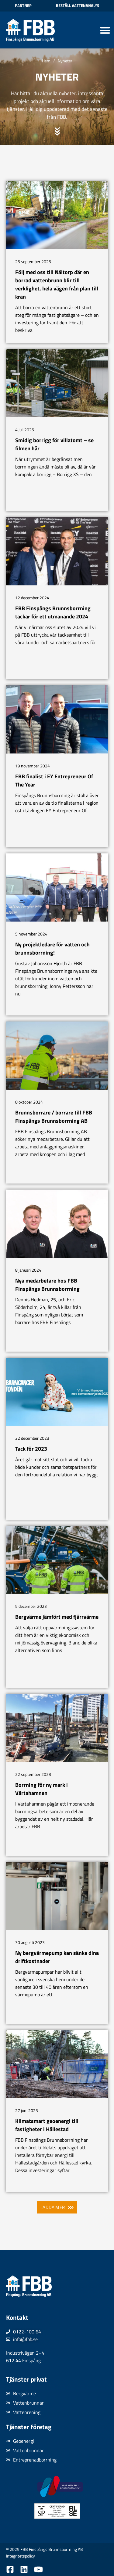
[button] (57, 2207)
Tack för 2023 (31, 1449)
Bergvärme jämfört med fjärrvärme (56, 1617)
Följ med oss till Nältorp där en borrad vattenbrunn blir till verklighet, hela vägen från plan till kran (56, 284)
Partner (23, 5)
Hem (46, 61)
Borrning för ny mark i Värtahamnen (41, 1789)
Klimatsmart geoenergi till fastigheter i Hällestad (46, 2125)
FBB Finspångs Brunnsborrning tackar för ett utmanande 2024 (53, 612)
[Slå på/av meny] (105, 30)
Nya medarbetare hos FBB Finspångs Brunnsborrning (47, 1284)
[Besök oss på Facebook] (10, 2569)
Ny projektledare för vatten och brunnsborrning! (52, 948)
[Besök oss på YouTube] (38, 2569)
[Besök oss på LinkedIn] (24, 2569)
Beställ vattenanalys (77, 5)
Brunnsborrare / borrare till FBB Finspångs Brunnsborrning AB (53, 1116)
